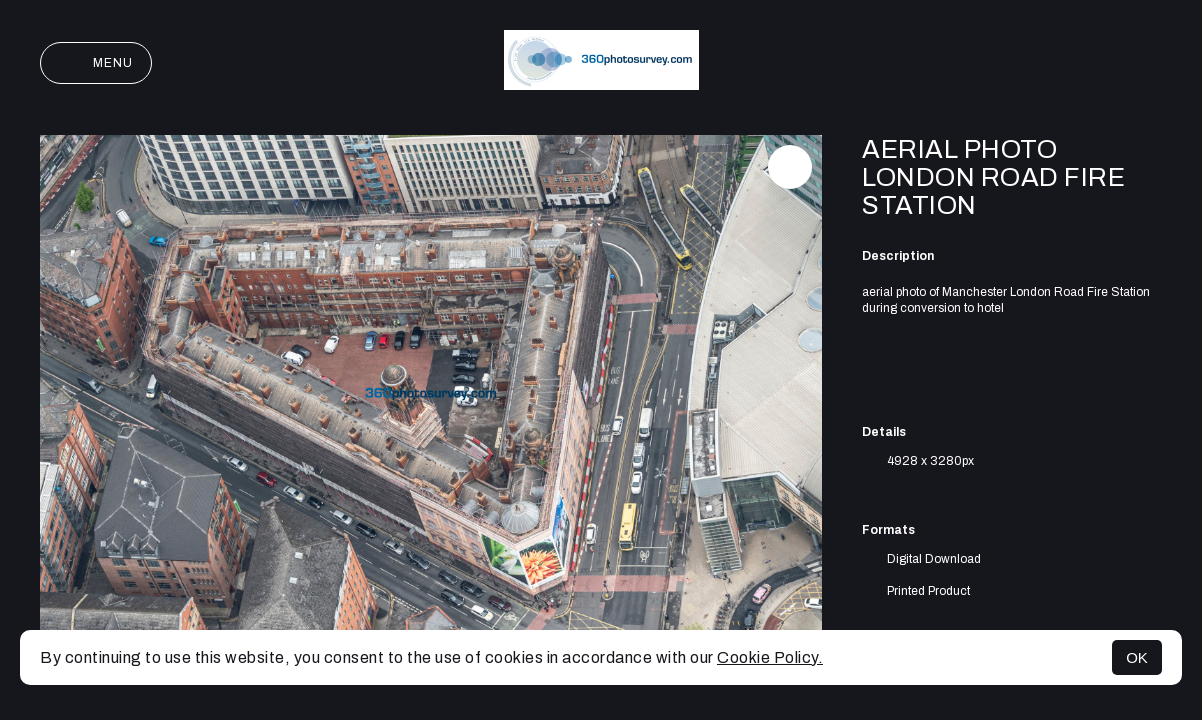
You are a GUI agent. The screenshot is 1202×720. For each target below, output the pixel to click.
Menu (96, 63)
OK (1137, 657)
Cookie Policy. (770, 657)
